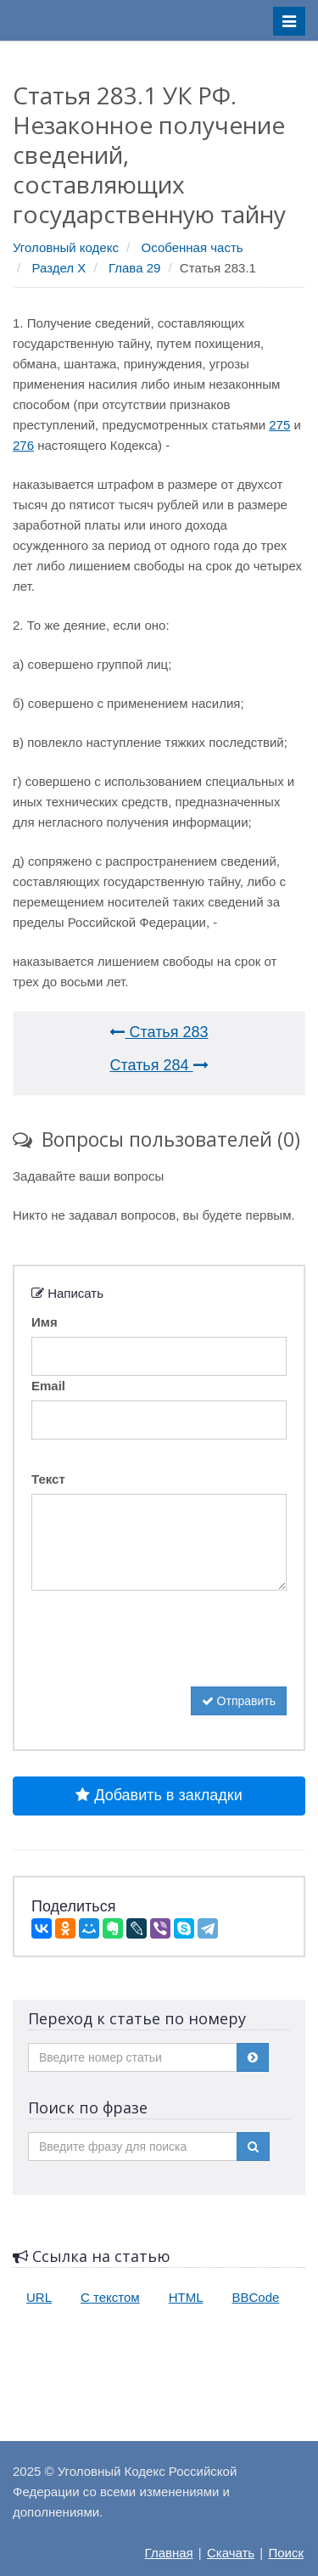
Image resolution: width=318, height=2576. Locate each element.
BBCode (256, 2297)
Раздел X (59, 268)
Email (48, 1385)
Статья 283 (158, 1032)
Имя (44, 1322)
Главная (169, 2552)
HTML (186, 2297)
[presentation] (160, 1653)
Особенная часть (192, 247)
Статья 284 (158, 1065)
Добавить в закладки (158, 1795)
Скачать (230, 2552)
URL (39, 2297)
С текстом (110, 2297)
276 (23, 445)
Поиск (286, 2552)
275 (279, 425)
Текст (48, 1479)
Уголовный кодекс (66, 247)
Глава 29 (134, 268)
